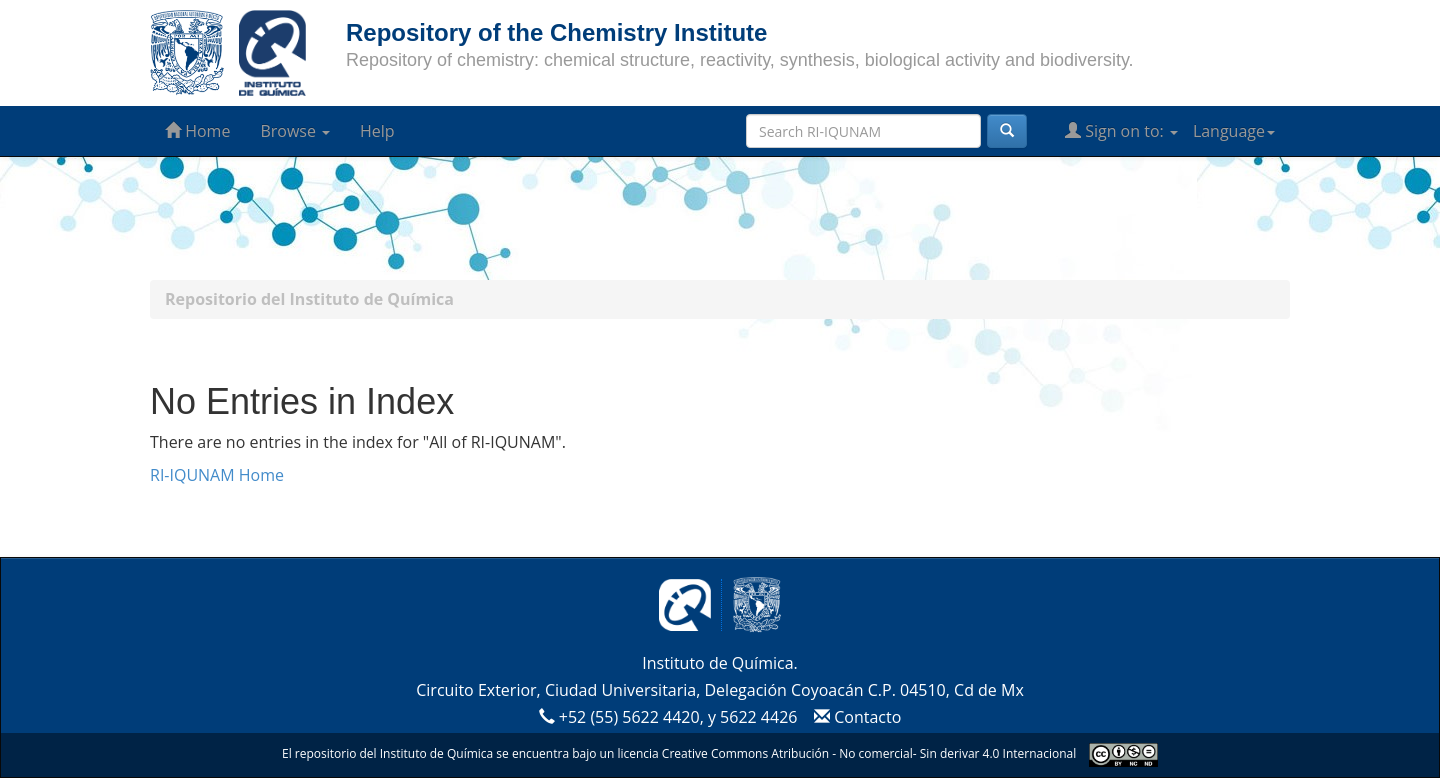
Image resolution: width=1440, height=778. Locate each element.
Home (197, 131)
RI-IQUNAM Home (217, 475)
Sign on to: (1121, 131)
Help (377, 131)
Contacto (855, 717)
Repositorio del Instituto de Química (309, 299)
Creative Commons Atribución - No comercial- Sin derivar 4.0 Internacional (869, 753)
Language (1234, 131)
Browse (295, 131)
